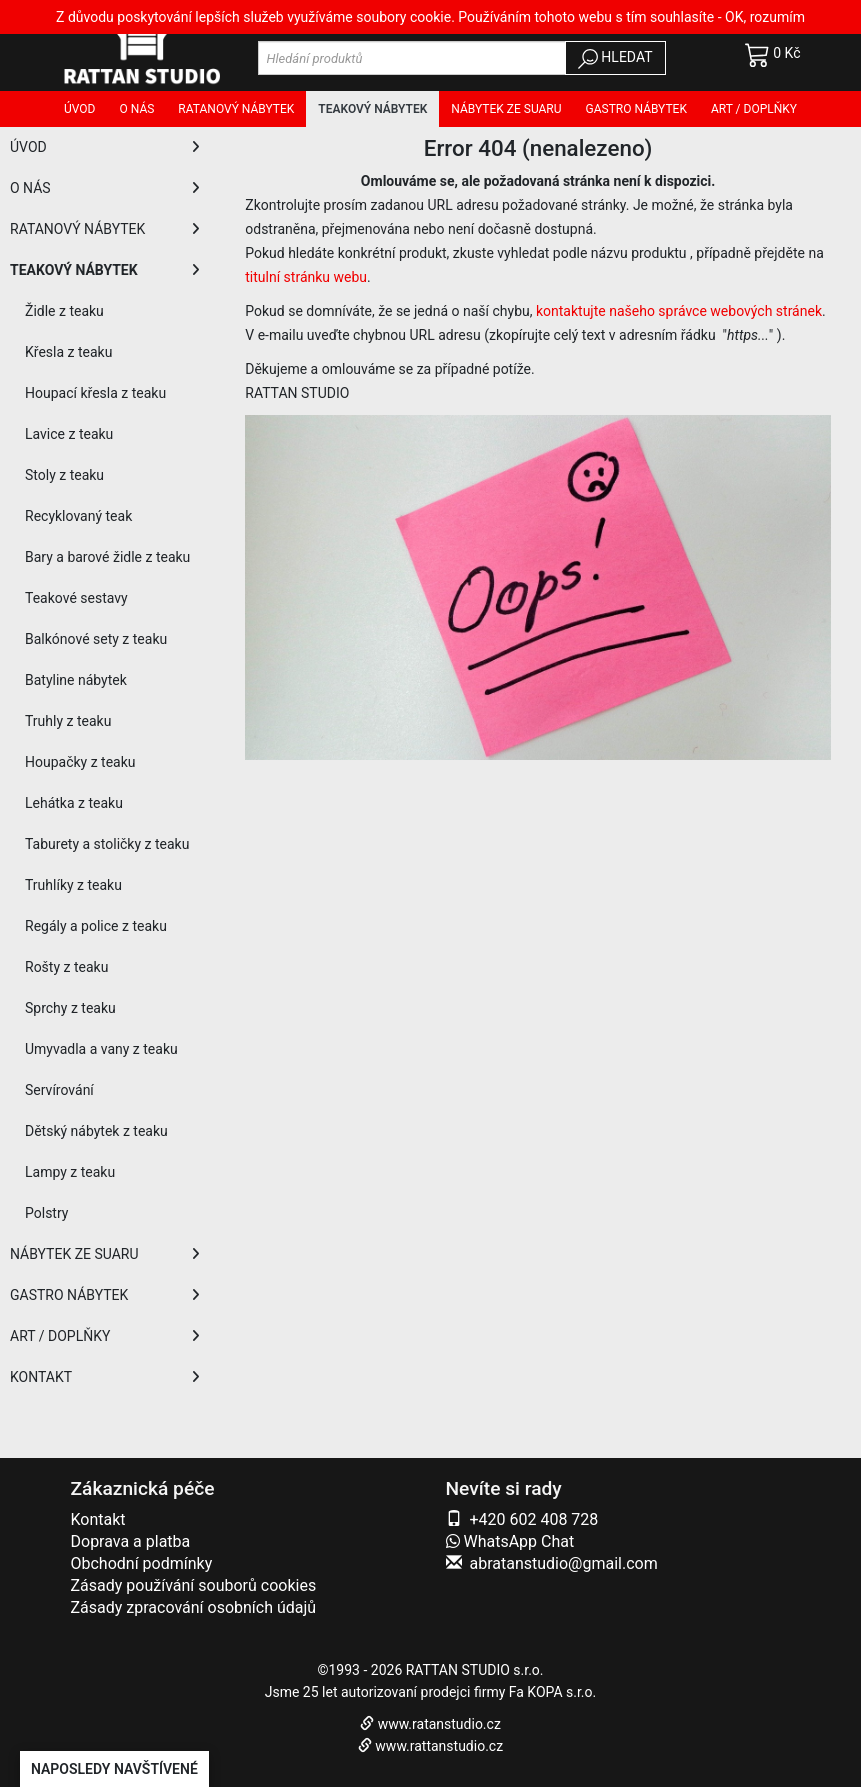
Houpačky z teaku (80, 762)
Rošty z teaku (66, 967)
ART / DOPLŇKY (105, 1336)
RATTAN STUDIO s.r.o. (475, 1670)
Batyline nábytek (76, 680)
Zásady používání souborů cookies (194, 1585)
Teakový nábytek (372, 109)
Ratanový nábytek (236, 109)
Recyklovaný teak (78, 516)
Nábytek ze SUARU (506, 109)
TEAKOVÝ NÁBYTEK (105, 270)
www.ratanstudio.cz (439, 1724)
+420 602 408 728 (533, 1519)
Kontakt (98, 1519)
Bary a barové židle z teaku (107, 557)
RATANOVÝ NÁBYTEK (105, 229)
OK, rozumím (765, 17)
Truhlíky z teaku (73, 885)
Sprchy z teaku (70, 1008)
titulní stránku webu (306, 277)
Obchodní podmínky (142, 1563)
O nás (136, 109)
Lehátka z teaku (74, 803)
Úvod (79, 109)
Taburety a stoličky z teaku (107, 844)
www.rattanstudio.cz (439, 1746)
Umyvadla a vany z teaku (101, 1049)
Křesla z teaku (68, 352)
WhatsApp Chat (510, 1541)
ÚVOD (105, 147)
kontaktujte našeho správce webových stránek (679, 311)
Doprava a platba (131, 1541)
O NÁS (105, 188)
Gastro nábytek (636, 109)
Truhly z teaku (68, 721)
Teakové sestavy (76, 598)
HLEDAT (615, 59)
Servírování (59, 1090)
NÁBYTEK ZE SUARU (105, 1254)
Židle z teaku (64, 311)
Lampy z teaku (70, 1172)
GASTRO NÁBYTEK (105, 1295)
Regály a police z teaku (96, 926)
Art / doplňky (754, 109)
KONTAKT (105, 1377)
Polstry (46, 1213)
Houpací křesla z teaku (95, 393)
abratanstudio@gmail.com (563, 1563)
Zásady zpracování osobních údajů (194, 1607)
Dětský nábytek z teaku (96, 1131)
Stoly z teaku (64, 475)
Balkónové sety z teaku (96, 639)
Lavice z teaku (69, 434)
